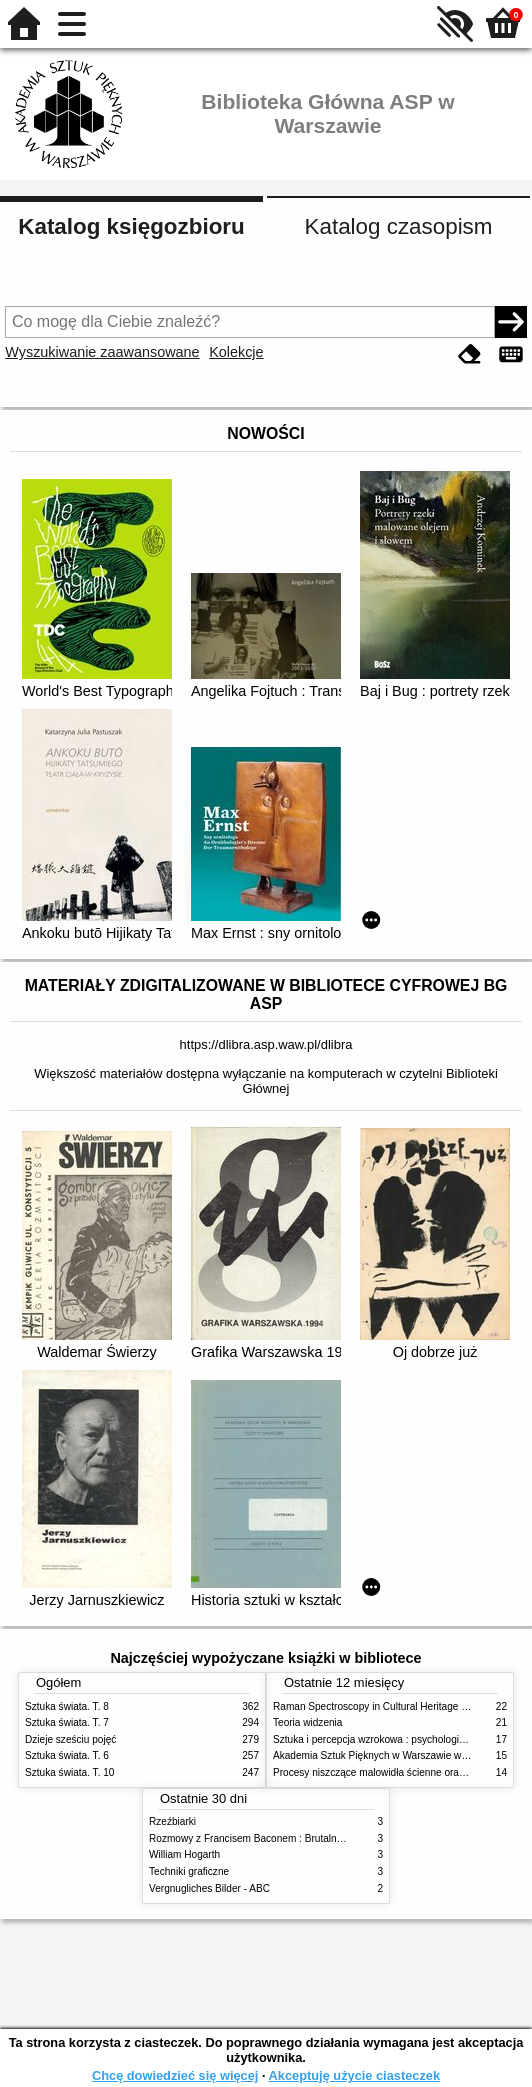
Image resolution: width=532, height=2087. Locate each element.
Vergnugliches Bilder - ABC (209, 1888)
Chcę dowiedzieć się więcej (175, 2075)
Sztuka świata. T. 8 (67, 1706)
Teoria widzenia (307, 1722)
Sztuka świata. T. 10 (69, 1772)
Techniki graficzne (189, 1871)
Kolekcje (236, 352)
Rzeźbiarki (172, 1821)
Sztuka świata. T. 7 (67, 1722)
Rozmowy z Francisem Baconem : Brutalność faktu (263, 1838)
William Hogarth (184, 1854)
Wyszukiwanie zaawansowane (102, 352)
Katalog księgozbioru (131, 226)
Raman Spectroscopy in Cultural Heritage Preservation (395, 1706)
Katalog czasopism (399, 226)
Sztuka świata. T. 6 (67, 1755)
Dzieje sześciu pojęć (70, 1739)
